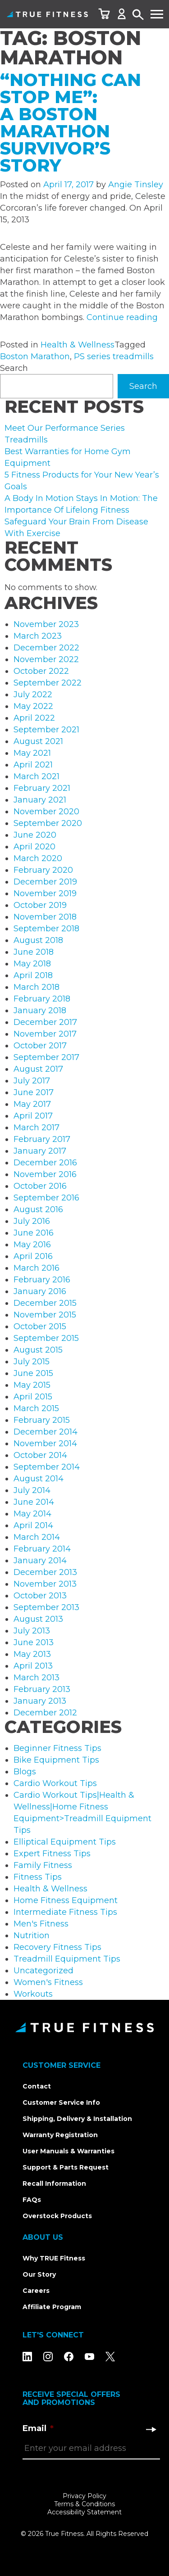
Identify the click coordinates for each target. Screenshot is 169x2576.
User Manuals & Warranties (68, 2151)
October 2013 (40, 1596)
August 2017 (38, 1069)
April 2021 (33, 765)
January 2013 (40, 1701)
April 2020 (34, 847)
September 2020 (48, 823)
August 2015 (38, 1350)
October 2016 (40, 1186)
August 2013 (38, 1619)
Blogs (25, 1772)
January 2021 (40, 800)
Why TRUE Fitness (54, 2258)
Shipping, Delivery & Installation (77, 2119)
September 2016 (46, 1198)
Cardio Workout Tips (55, 1783)
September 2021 (46, 730)
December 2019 (45, 882)
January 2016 (40, 1291)
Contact (37, 2086)
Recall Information (54, 2183)
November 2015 (45, 1315)
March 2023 (38, 636)
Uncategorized (43, 1971)
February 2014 (42, 1549)
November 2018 (45, 917)
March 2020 (38, 858)
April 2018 (33, 975)
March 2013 (36, 1678)
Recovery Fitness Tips (57, 1947)
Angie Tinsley (135, 184)
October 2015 (40, 1326)
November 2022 (46, 659)
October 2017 (40, 1046)
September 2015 (46, 1338)
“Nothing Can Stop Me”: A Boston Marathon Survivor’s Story (70, 122)
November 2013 (45, 1584)
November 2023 (46, 624)
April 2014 (33, 1525)
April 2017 (33, 1116)
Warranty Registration (60, 2135)
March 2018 (36, 987)
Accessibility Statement (84, 2512)
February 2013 (42, 1689)
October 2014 (40, 1455)
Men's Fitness (41, 1924)
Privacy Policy (84, 2496)
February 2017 (42, 1139)
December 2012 (45, 1713)
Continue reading (122, 317)
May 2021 (32, 753)
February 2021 (42, 788)
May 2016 (32, 1245)
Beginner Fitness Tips (57, 1748)
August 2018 (38, 940)
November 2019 (45, 893)
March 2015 (36, 1408)
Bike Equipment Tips (56, 1760)
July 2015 (32, 1362)
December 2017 (45, 1022)
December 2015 (45, 1303)
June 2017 (34, 1092)
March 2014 (37, 1537)
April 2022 (34, 718)
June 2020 (35, 835)
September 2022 (48, 683)
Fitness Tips (38, 1877)
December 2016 (45, 1163)
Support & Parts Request (66, 2167)
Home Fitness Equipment (66, 1900)
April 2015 (33, 1397)
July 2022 (33, 694)
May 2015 (32, 1385)
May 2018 (32, 964)
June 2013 (34, 1642)
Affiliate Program (52, 2307)
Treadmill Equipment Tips (67, 1959)
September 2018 (46, 929)
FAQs (32, 2200)
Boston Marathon (35, 356)
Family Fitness (43, 1865)
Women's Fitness (48, 1982)
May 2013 (32, 1654)
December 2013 (45, 1572)
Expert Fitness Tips (52, 1854)
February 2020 (43, 870)
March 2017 (36, 1127)
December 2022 (46, 648)
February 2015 (42, 1420)
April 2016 (33, 1256)
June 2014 (34, 1502)
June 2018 (34, 952)
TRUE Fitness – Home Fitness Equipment (47, 14)
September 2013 (46, 1607)
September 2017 (46, 1057)
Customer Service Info (61, 2102)
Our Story (39, 2274)
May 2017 (32, 1104)
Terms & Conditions (84, 2504)
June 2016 (34, 1233)
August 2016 (38, 1209)
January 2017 (40, 1151)
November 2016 (45, 1174)
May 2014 (32, 1514)
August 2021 (38, 741)
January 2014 (40, 1560)
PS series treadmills (114, 356)
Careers (36, 2291)
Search (138, 15)
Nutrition (32, 1935)
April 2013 (33, 1666)
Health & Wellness (77, 345)
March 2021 (36, 776)
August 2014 (39, 1479)
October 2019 (40, 905)
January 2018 (40, 1010)
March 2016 (36, 1268)
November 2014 (45, 1443)
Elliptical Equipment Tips (65, 1842)
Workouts (33, 1994)
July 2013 (32, 1631)
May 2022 (33, 706)
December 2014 (46, 1432)
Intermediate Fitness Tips (65, 1912)
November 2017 (45, 1034)
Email (38, 2428)
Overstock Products (57, 2216)
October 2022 (41, 671)
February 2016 (42, 1280)
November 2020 (46, 812)
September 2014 (47, 1467)
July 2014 (32, 1490)
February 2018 (42, 999)
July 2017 (32, 1081)
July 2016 (32, 1221)
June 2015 (33, 1373)
